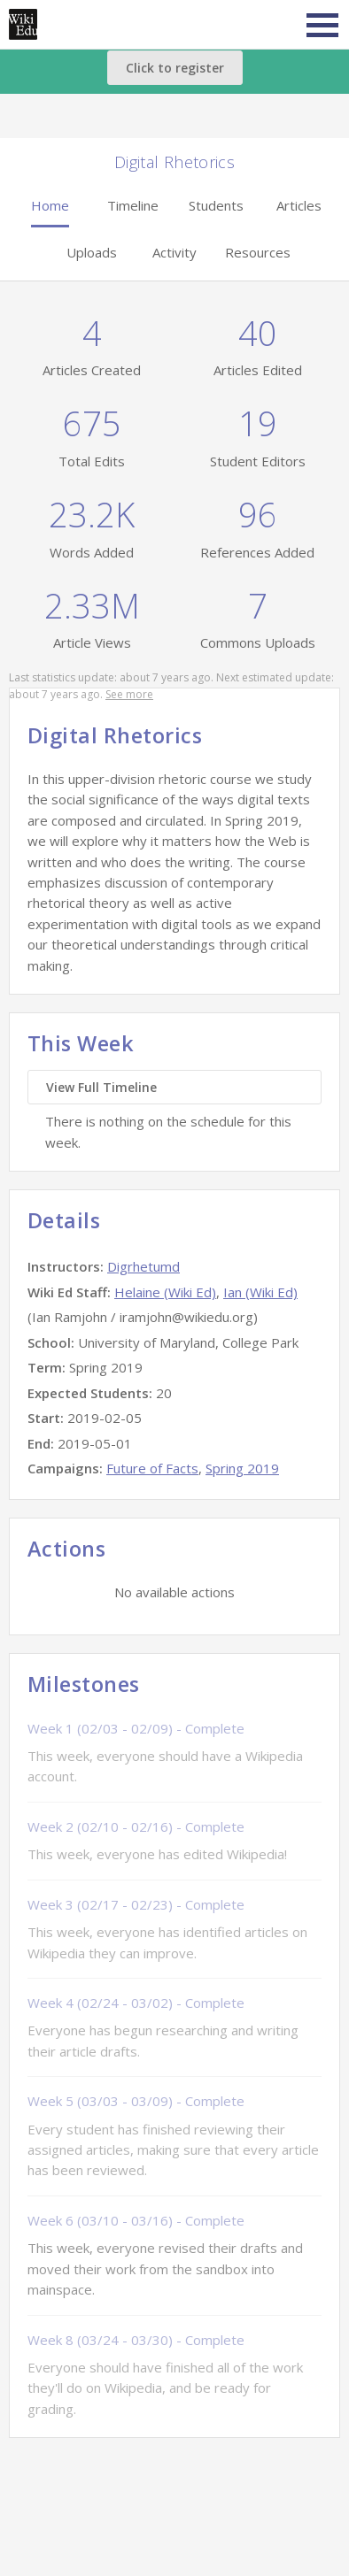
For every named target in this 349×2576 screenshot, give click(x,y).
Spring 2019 (242, 1468)
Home (50, 205)
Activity (174, 252)
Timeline (133, 205)
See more (129, 694)
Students (216, 205)
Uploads (91, 252)
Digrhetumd (143, 1266)
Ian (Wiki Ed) (260, 1292)
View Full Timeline (101, 1087)
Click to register (175, 67)
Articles (299, 205)
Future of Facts (152, 1468)
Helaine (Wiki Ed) (165, 1292)
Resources (258, 252)
